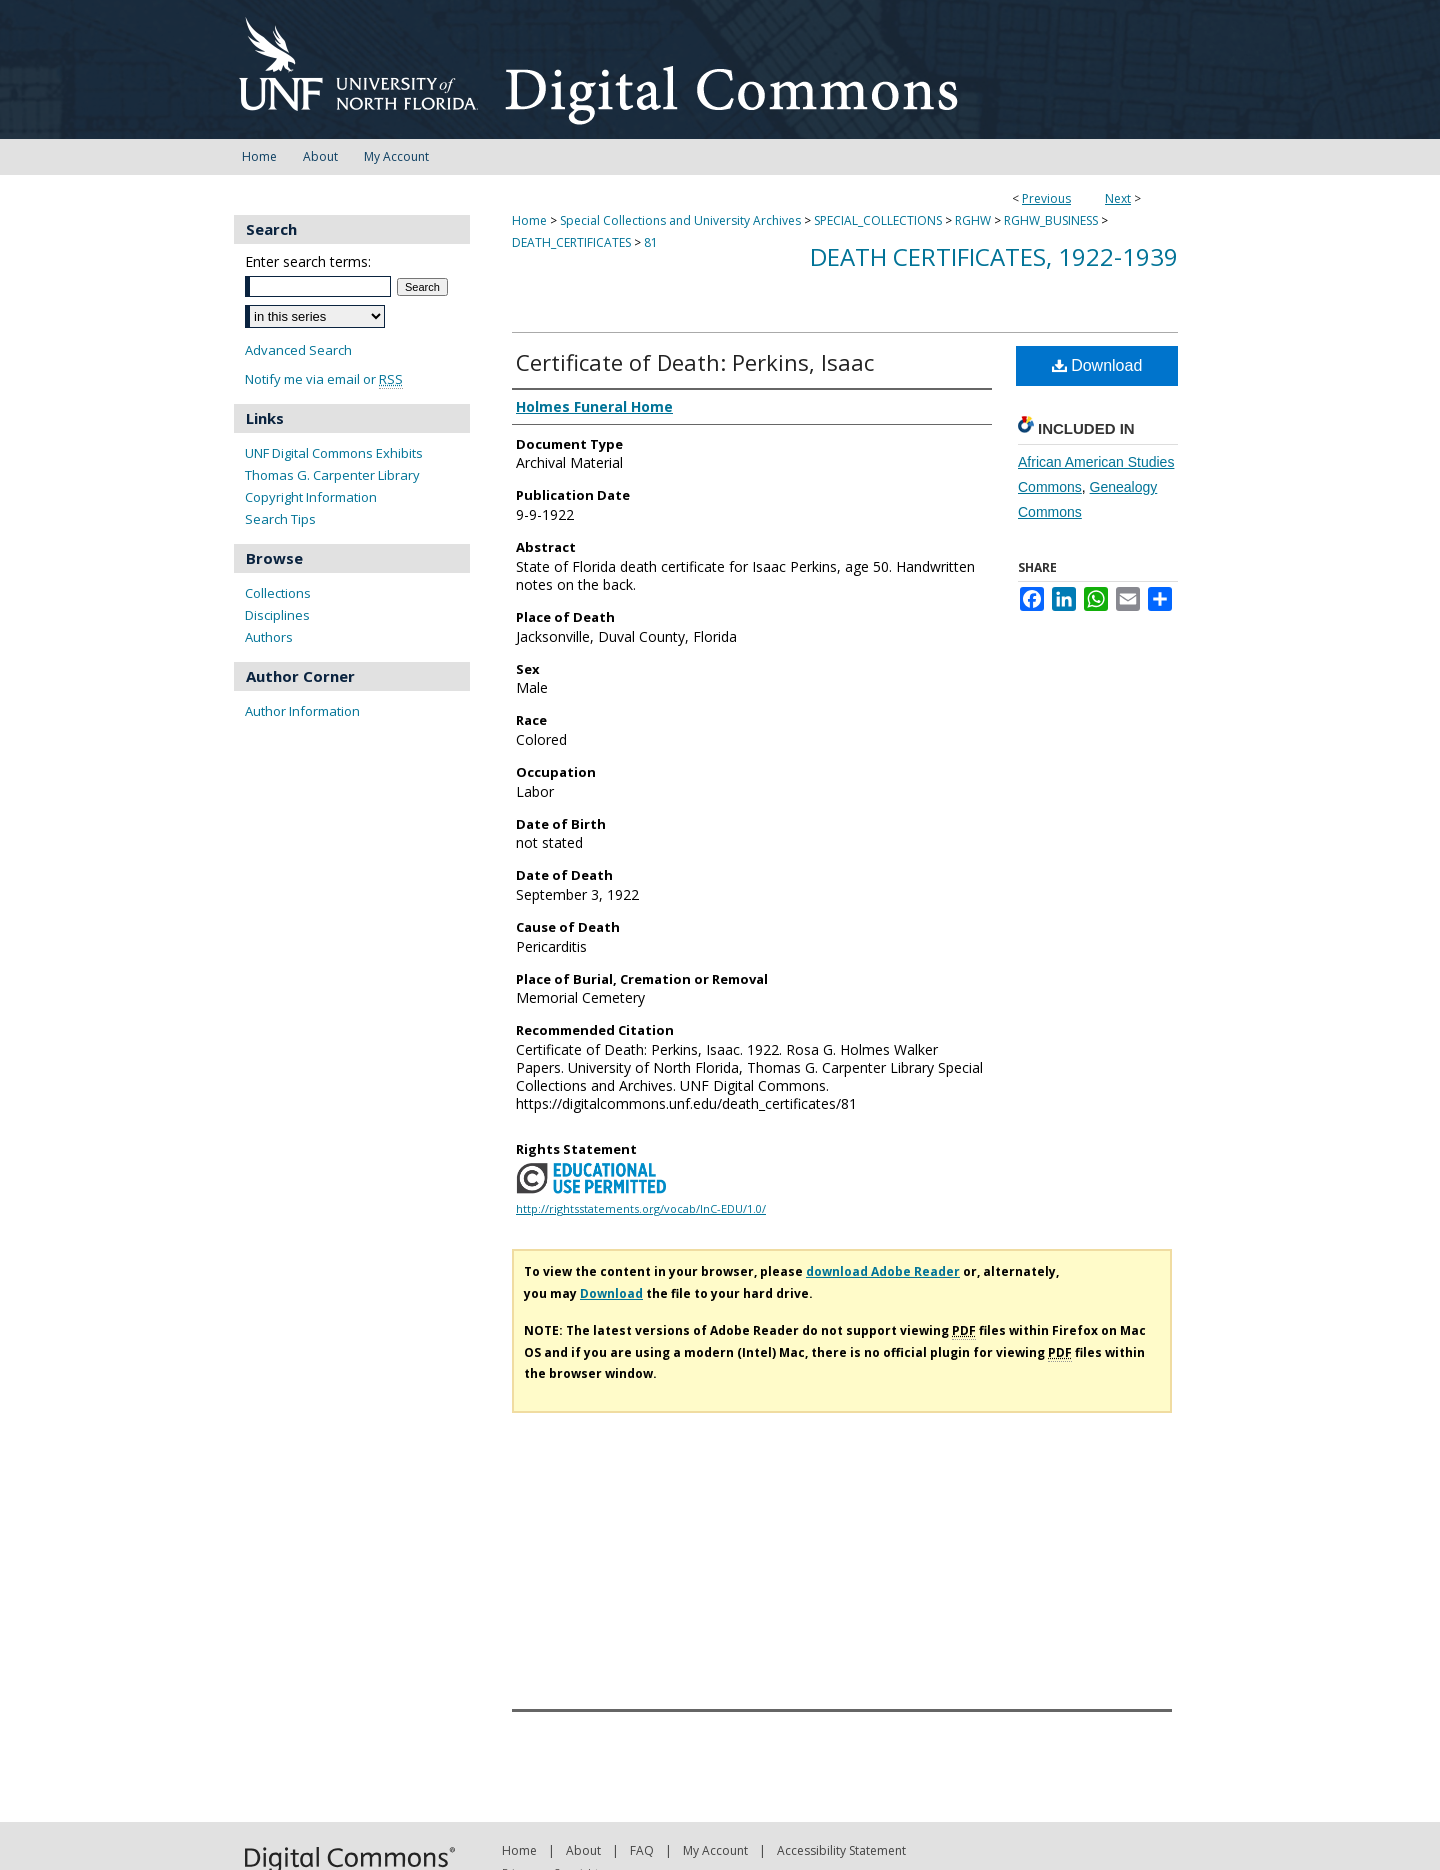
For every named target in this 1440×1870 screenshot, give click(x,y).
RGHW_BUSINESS (1051, 220)
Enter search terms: (308, 261)
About (583, 1850)
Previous (1046, 198)
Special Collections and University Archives (680, 220)
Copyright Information (311, 497)
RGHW (973, 220)
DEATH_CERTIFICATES (571, 242)
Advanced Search (298, 350)
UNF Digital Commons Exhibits (334, 453)
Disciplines (277, 615)
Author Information (302, 711)
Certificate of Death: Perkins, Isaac (695, 362)
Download (1097, 365)
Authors (269, 637)
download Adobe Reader (883, 1271)
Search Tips (280, 519)
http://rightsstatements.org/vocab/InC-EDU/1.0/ (641, 1208)
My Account (715, 1850)
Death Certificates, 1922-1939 (994, 256)
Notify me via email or (324, 379)
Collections (278, 593)
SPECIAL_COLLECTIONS (878, 220)
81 (651, 242)
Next (1118, 198)
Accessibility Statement (841, 1850)
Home (529, 220)
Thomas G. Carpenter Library (332, 475)
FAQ (642, 1850)
